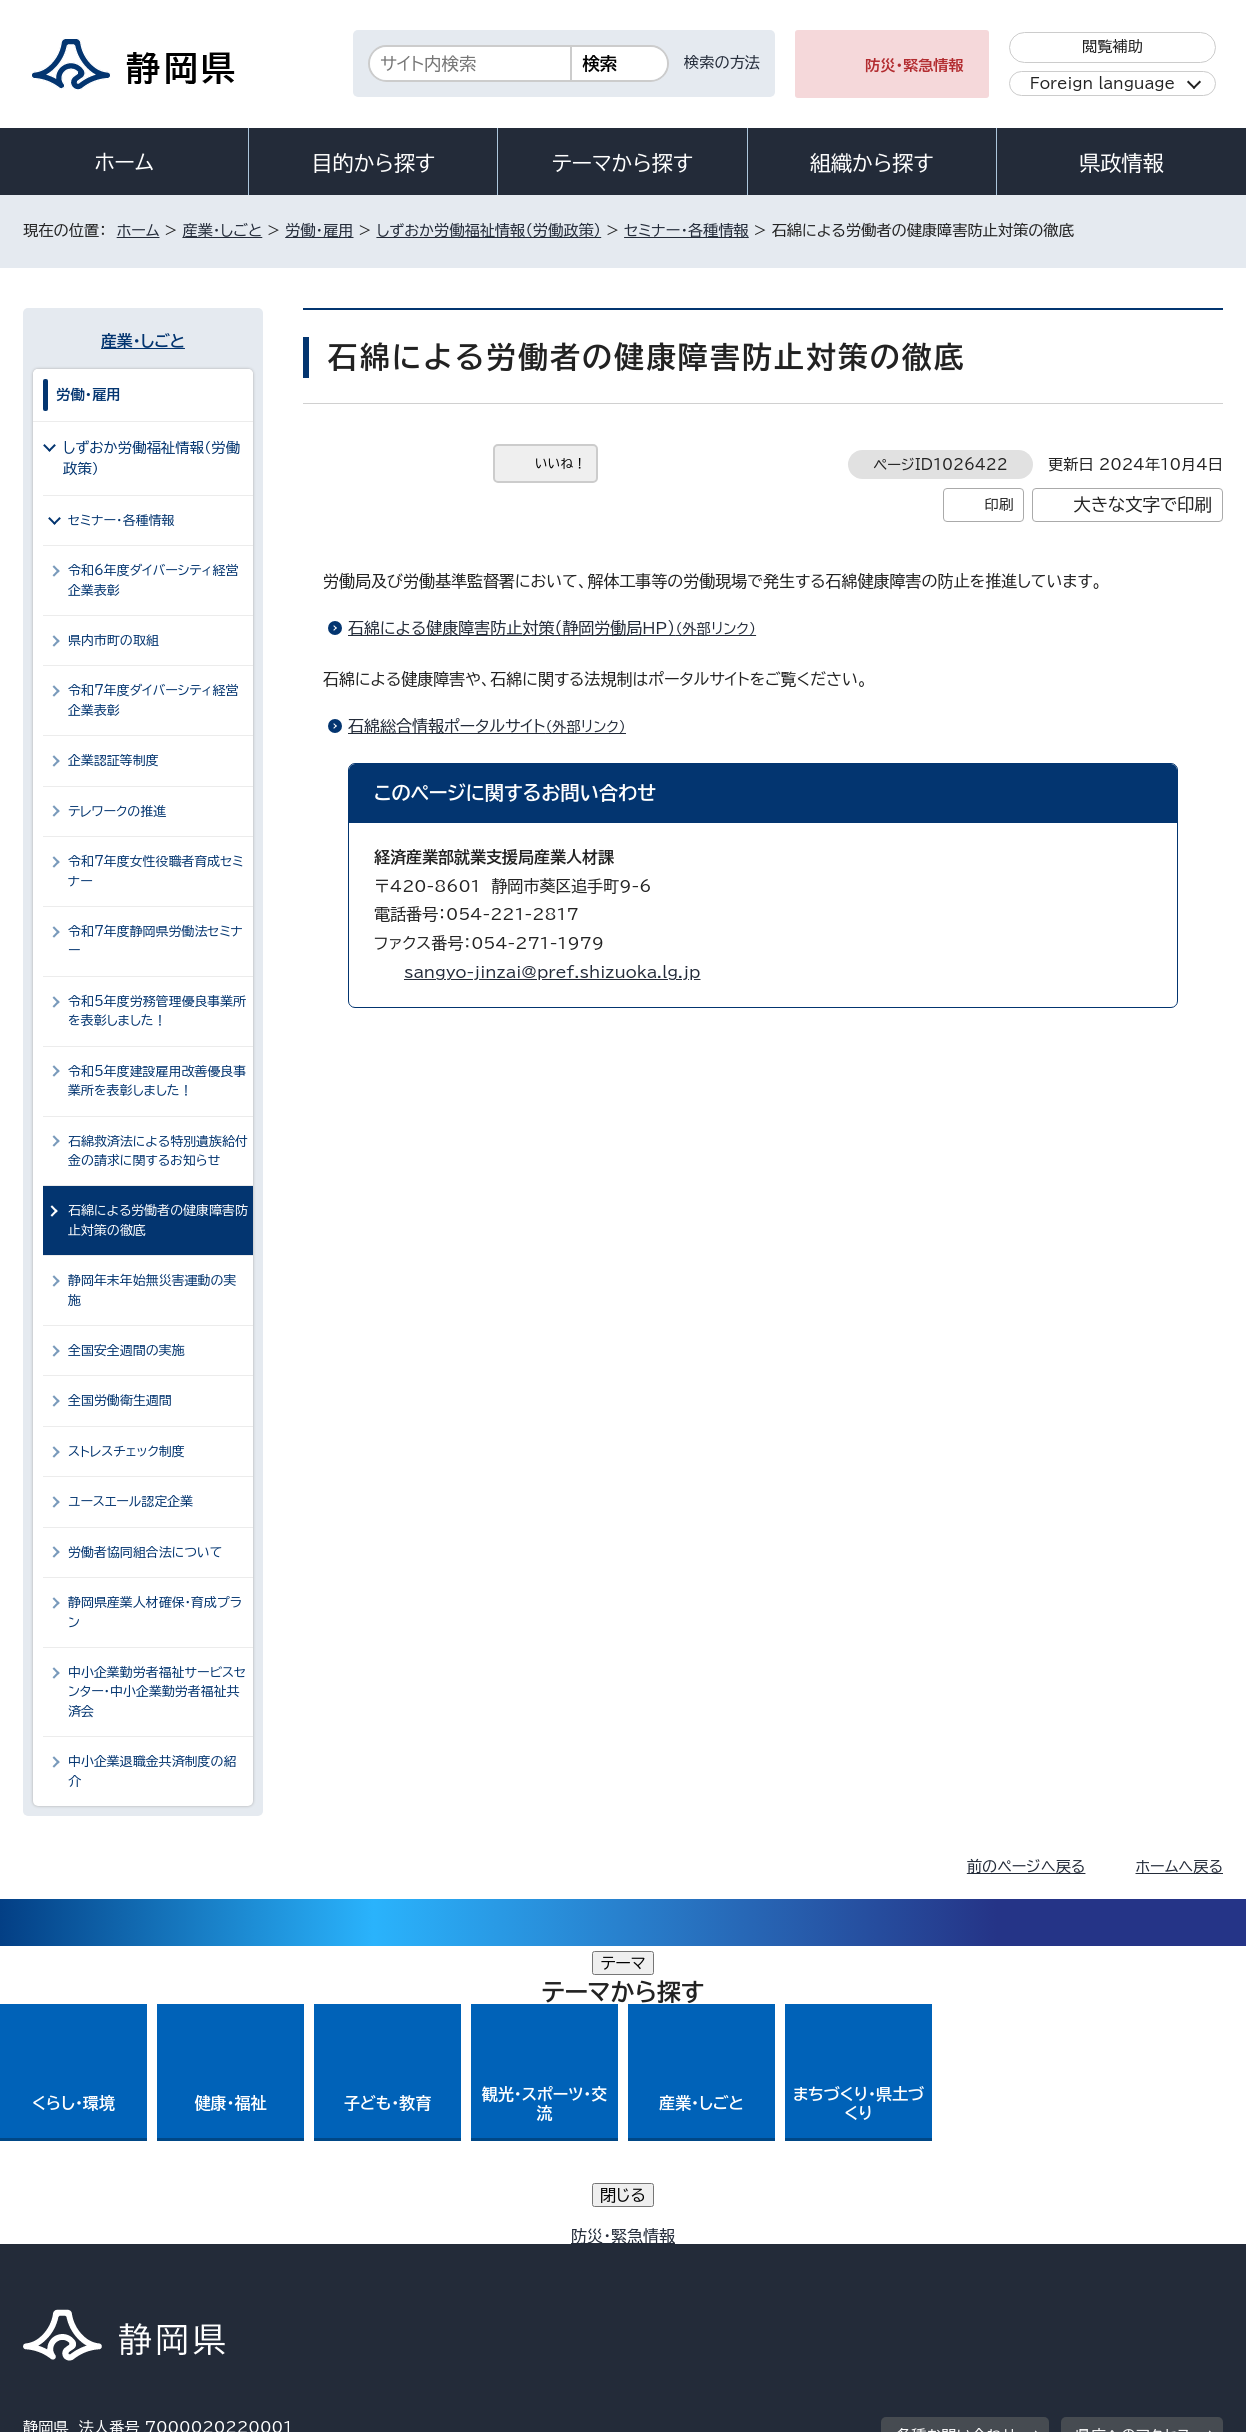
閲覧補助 (1112, 46)
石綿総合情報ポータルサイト (495, 726)
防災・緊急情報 (914, 65)
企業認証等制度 (113, 760)
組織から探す (872, 163)
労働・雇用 (319, 230)
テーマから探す (622, 163)
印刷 (998, 504)
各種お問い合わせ (956, 2137)
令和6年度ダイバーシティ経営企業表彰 (153, 580)
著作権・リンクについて (116, 2260)
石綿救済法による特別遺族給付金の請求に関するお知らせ (158, 1151)
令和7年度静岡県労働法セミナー (155, 941)
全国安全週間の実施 (126, 1350)
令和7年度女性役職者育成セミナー (156, 871)
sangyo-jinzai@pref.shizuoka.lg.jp (552, 972)
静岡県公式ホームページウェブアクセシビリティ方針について (688, 2260)
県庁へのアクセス (1133, 2137)
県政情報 (1121, 163)
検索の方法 (722, 62)
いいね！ (560, 463)
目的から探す (373, 163)
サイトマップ (1129, 2260)
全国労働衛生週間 (120, 1400)
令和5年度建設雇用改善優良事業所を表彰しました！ (157, 1081)
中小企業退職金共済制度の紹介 (152, 1771)
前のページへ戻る (1026, 1866)
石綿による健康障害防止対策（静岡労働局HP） (560, 628)
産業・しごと (222, 230)
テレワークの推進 (117, 811)
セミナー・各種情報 (686, 230)
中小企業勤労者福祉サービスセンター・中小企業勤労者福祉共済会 (157, 1692)
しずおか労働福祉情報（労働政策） (488, 230)
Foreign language (1102, 83)
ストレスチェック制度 (126, 1451)
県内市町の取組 (113, 640)
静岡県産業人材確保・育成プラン (155, 1612)
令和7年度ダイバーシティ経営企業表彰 (153, 700)
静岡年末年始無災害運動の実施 (152, 1290)
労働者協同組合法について (145, 1552)
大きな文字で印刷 (1142, 504)
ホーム (124, 162)
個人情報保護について (340, 2260)
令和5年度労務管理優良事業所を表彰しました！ (157, 1011)
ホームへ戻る (1179, 1866)
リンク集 (989, 2260)
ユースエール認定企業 (130, 1501)
